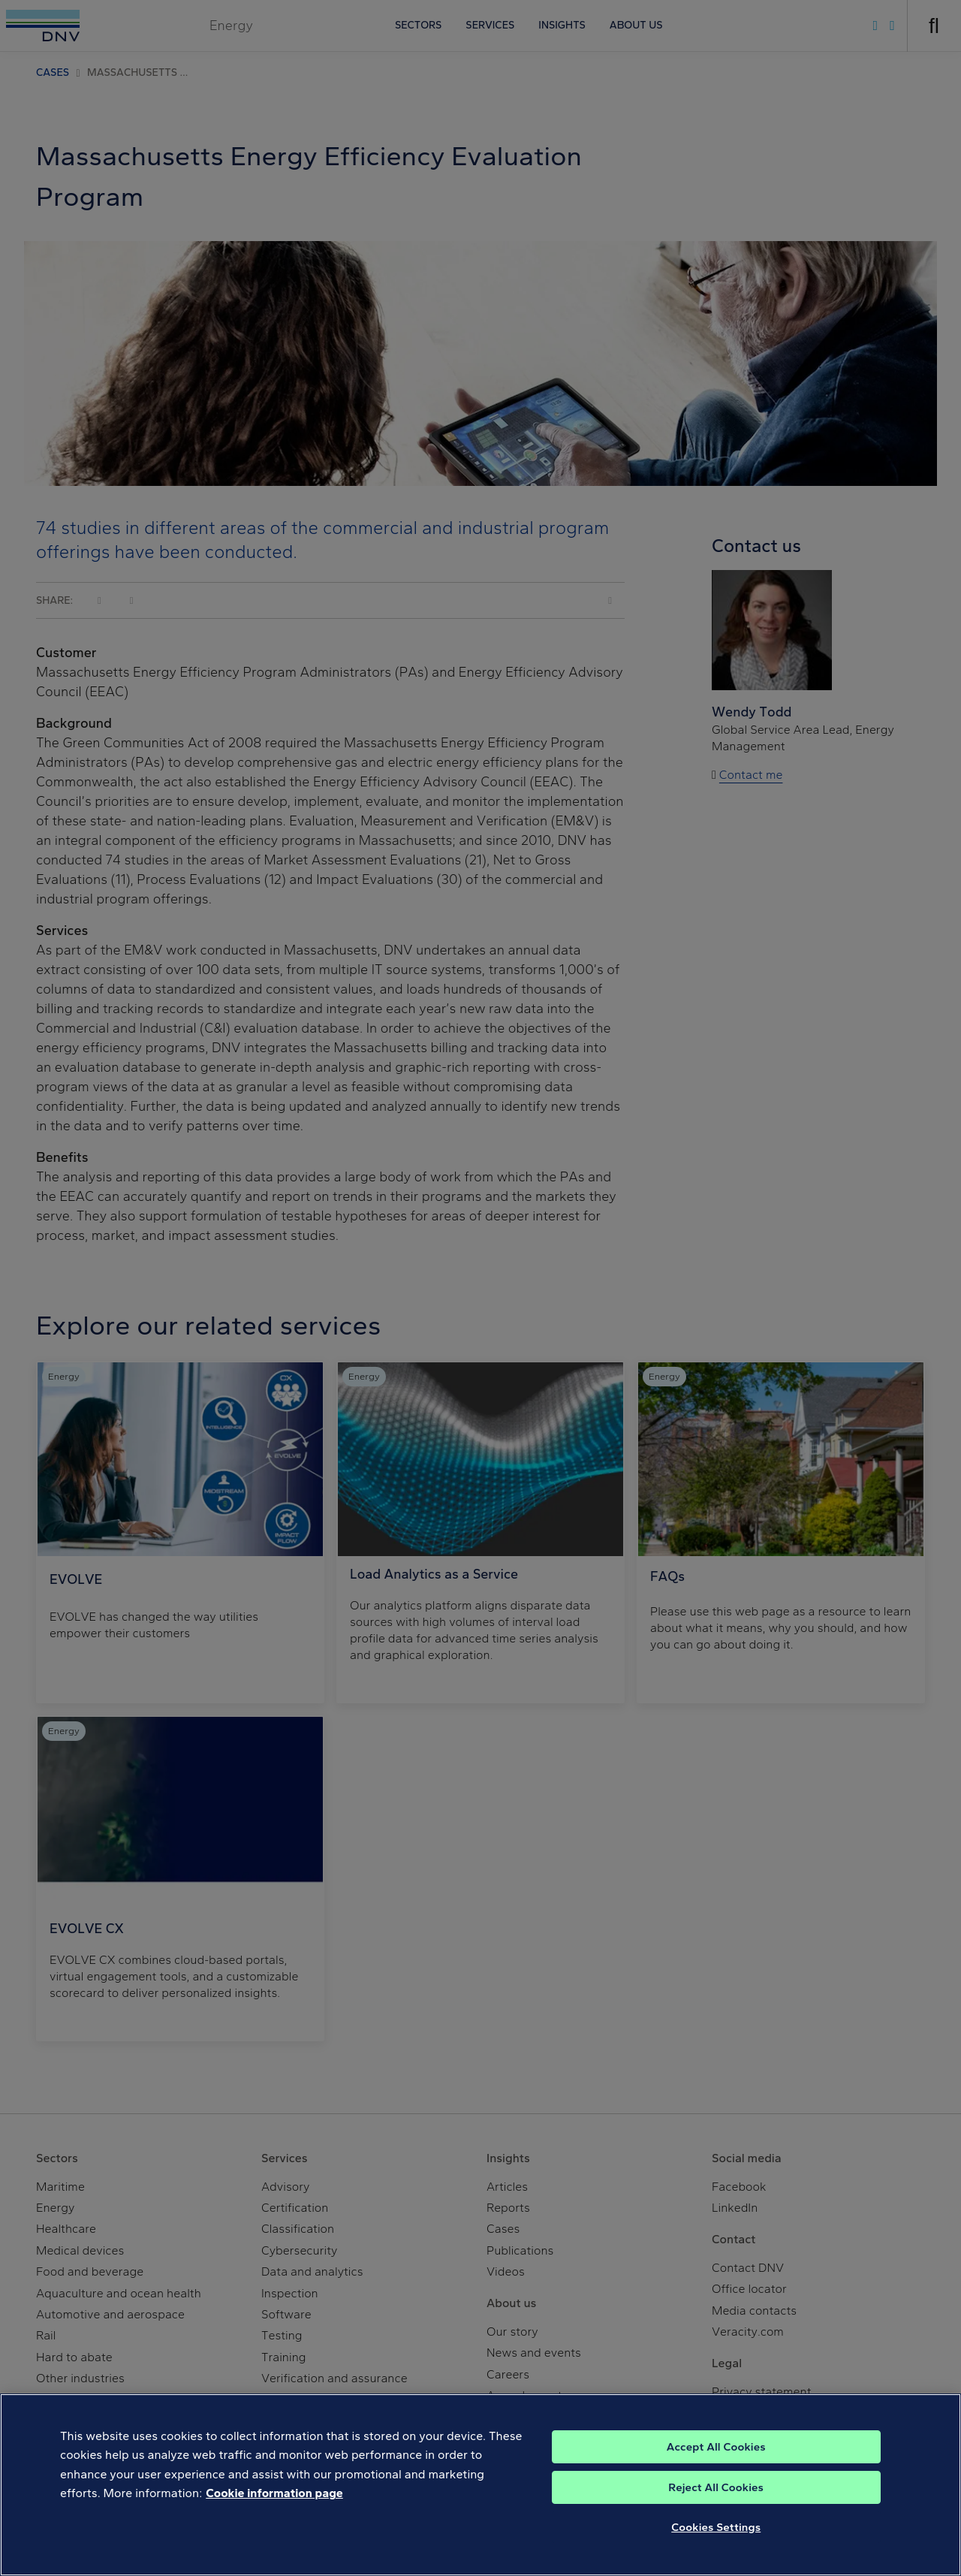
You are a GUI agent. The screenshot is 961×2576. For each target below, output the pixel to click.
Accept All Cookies (716, 2462)
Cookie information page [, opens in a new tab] (274, 2509)
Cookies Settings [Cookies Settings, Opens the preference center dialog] (716, 2543)
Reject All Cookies (716, 2503)
